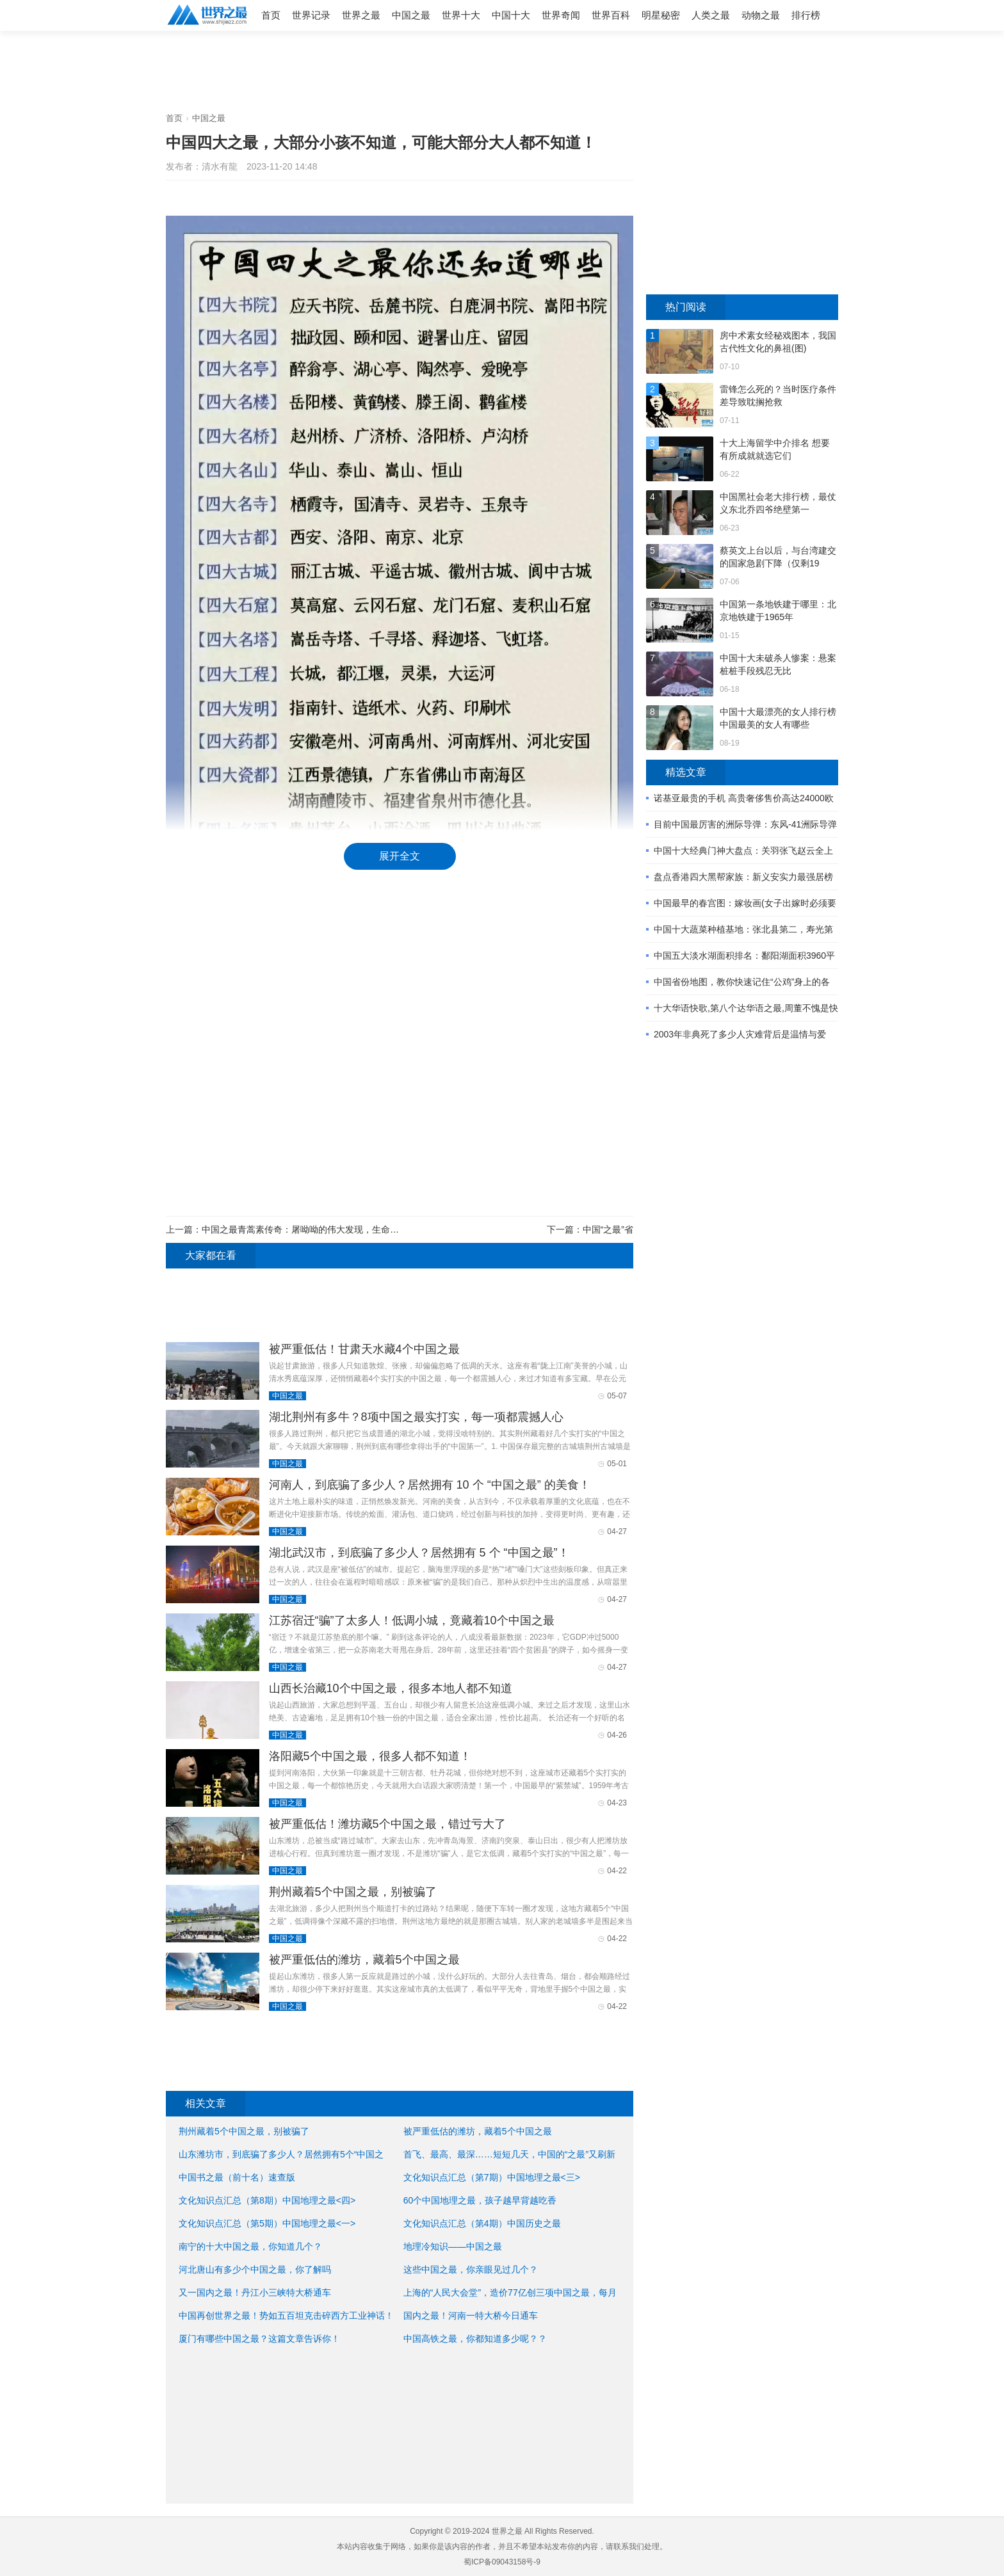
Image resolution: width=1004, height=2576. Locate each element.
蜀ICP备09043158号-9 (502, 2561)
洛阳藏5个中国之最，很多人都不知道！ (370, 1756)
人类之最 (711, 15)
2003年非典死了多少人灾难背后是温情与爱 (740, 1034)
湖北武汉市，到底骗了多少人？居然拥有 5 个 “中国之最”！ (419, 1552)
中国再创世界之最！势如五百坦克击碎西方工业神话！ (286, 2315)
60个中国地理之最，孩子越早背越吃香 (480, 2200)
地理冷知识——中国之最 (452, 2246)
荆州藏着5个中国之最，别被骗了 (353, 1891)
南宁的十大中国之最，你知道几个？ (250, 2246)
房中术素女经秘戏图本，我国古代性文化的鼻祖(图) (778, 341)
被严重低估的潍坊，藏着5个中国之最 (364, 1959)
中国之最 (411, 15)
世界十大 (461, 15)
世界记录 (311, 15)
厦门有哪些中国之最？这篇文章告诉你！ (259, 2338)
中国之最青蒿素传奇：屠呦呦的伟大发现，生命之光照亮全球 (323, 1229)
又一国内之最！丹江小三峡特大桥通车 (255, 2292)
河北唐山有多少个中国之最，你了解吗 (255, 2269)
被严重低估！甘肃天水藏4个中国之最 (364, 1349)
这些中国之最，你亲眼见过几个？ (470, 2269)
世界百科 (611, 15)
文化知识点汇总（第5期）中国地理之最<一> (267, 2223)
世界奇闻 (561, 15)
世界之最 (361, 15)
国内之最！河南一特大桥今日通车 (470, 2315)
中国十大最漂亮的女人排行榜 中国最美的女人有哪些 (778, 718)
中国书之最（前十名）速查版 (237, 2177)
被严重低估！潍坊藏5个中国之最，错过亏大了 (387, 1824)
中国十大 (511, 15)
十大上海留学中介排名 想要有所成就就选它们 (775, 449)
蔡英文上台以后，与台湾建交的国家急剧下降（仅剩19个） (778, 557)
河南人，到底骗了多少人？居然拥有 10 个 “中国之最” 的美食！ (429, 1484)
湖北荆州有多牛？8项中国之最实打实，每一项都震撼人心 (416, 1417)
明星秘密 (661, 15)
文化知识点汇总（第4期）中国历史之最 (482, 2223)
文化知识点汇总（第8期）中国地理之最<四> (267, 2200)
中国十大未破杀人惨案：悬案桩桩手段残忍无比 (778, 664)
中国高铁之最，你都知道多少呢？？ (475, 2338)
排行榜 (805, 15)
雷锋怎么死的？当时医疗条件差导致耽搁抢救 (778, 395)
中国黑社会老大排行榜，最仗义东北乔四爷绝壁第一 (778, 503)
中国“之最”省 (608, 1229)
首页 (270, 15)
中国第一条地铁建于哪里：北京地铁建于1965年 (778, 610)
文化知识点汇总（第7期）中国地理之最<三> (491, 2177)
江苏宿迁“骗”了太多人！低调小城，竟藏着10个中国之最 (412, 1620)
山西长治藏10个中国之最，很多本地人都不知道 (390, 1688)
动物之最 (760, 15)
